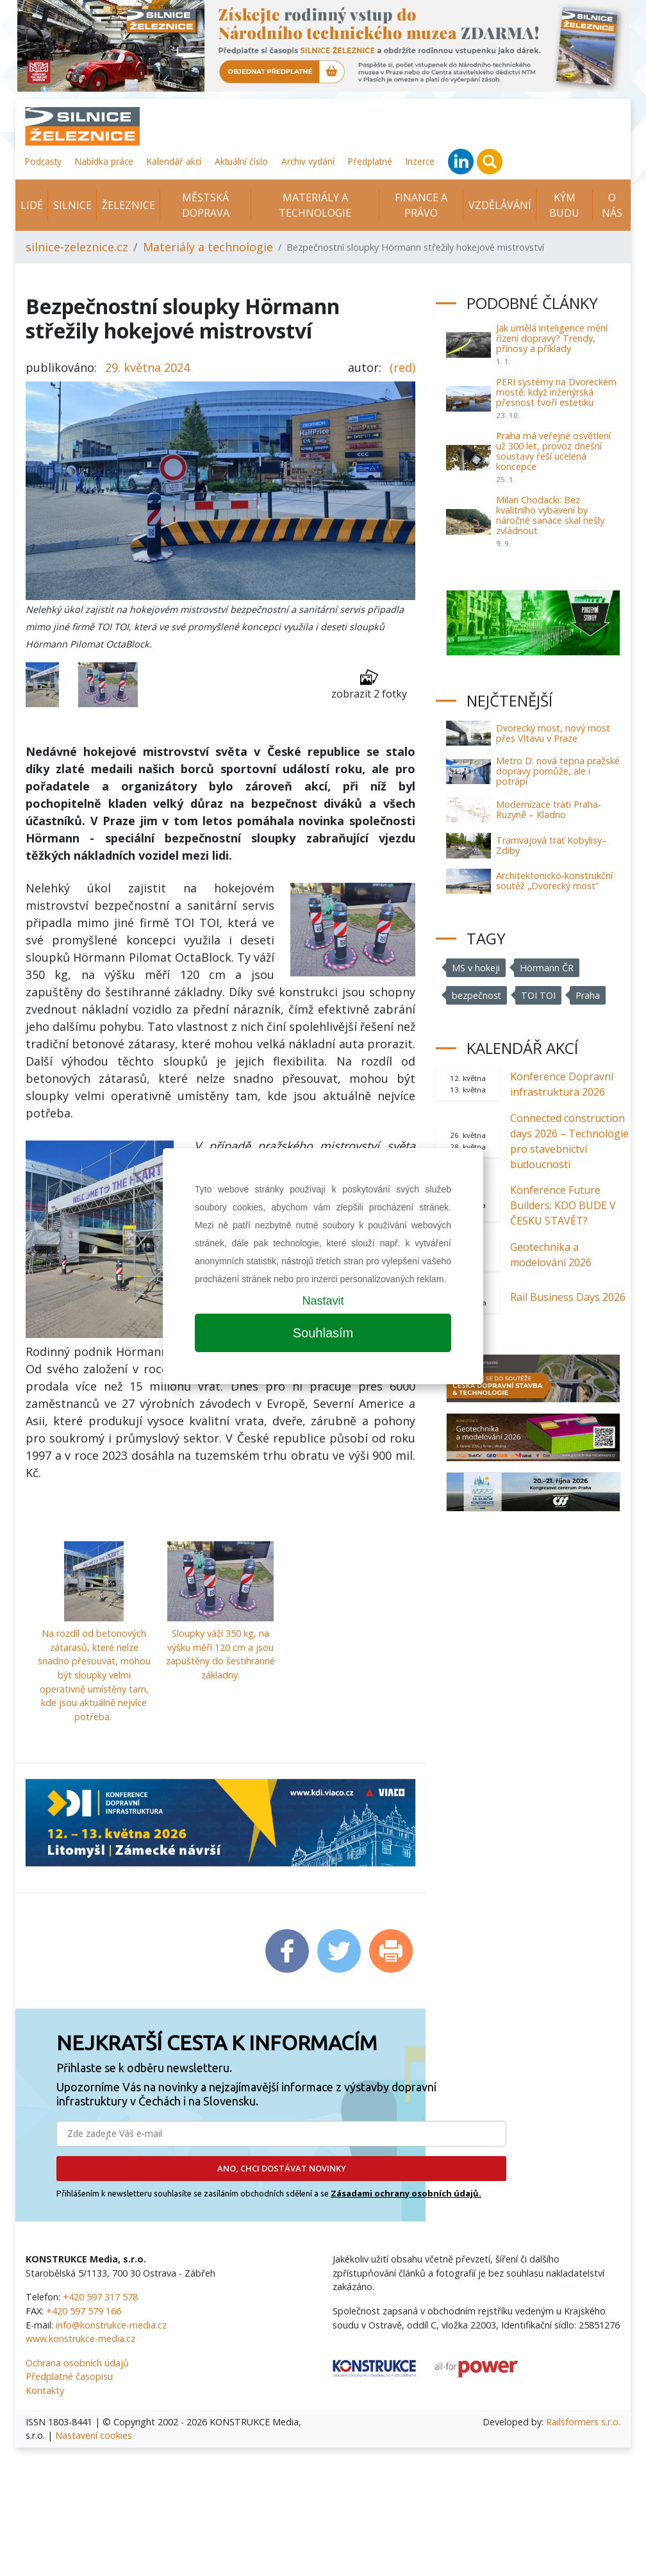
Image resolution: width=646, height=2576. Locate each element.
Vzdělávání (499, 205)
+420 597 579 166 (83, 2311)
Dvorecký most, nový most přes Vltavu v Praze (553, 733)
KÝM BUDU (564, 205)
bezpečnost (477, 995)
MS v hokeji (476, 968)
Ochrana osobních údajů (77, 2363)
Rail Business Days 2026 (567, 1297)
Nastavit (323, 1300)
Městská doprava (205, 205)
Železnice (128, 205)
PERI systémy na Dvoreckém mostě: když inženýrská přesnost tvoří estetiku (556, 392)
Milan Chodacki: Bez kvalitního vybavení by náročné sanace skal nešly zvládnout (550, 515)
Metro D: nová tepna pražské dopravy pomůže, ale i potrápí (558, 771)
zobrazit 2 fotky (369, 684)
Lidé (32, 205)
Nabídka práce (104, 161)
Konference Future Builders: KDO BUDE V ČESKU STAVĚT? (563, 1205)
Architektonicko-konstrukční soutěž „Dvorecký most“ (554, 880)
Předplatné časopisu (69, 2376)
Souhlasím (323, 1333)
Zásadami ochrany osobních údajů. (406, 2193)
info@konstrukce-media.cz (111, 2325)
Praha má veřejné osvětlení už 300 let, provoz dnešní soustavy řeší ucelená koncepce (553, 451)
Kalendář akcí (174, 161)
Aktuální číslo (241, 161)
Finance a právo (421, 205)
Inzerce (420, 161)
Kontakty (45, 2390)
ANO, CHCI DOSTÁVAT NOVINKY (281, 2168)
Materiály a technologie (315, 205)
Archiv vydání (308, 161)
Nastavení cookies (93, 2435)
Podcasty (43, 161)
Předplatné (370, 161)
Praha (588, 995)
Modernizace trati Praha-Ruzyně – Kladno (548, 809)
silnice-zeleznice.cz (77, 247)
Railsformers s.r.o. (583, 2422)
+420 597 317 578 (100, 2297)
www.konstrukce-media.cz (80, 2338)
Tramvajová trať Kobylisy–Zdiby (551, 845)
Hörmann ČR (547, 968)
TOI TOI (539, 995)
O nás (612, 205)
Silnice (72, 205)
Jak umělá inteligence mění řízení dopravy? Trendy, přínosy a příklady (552, 338)
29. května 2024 (147, 367)
